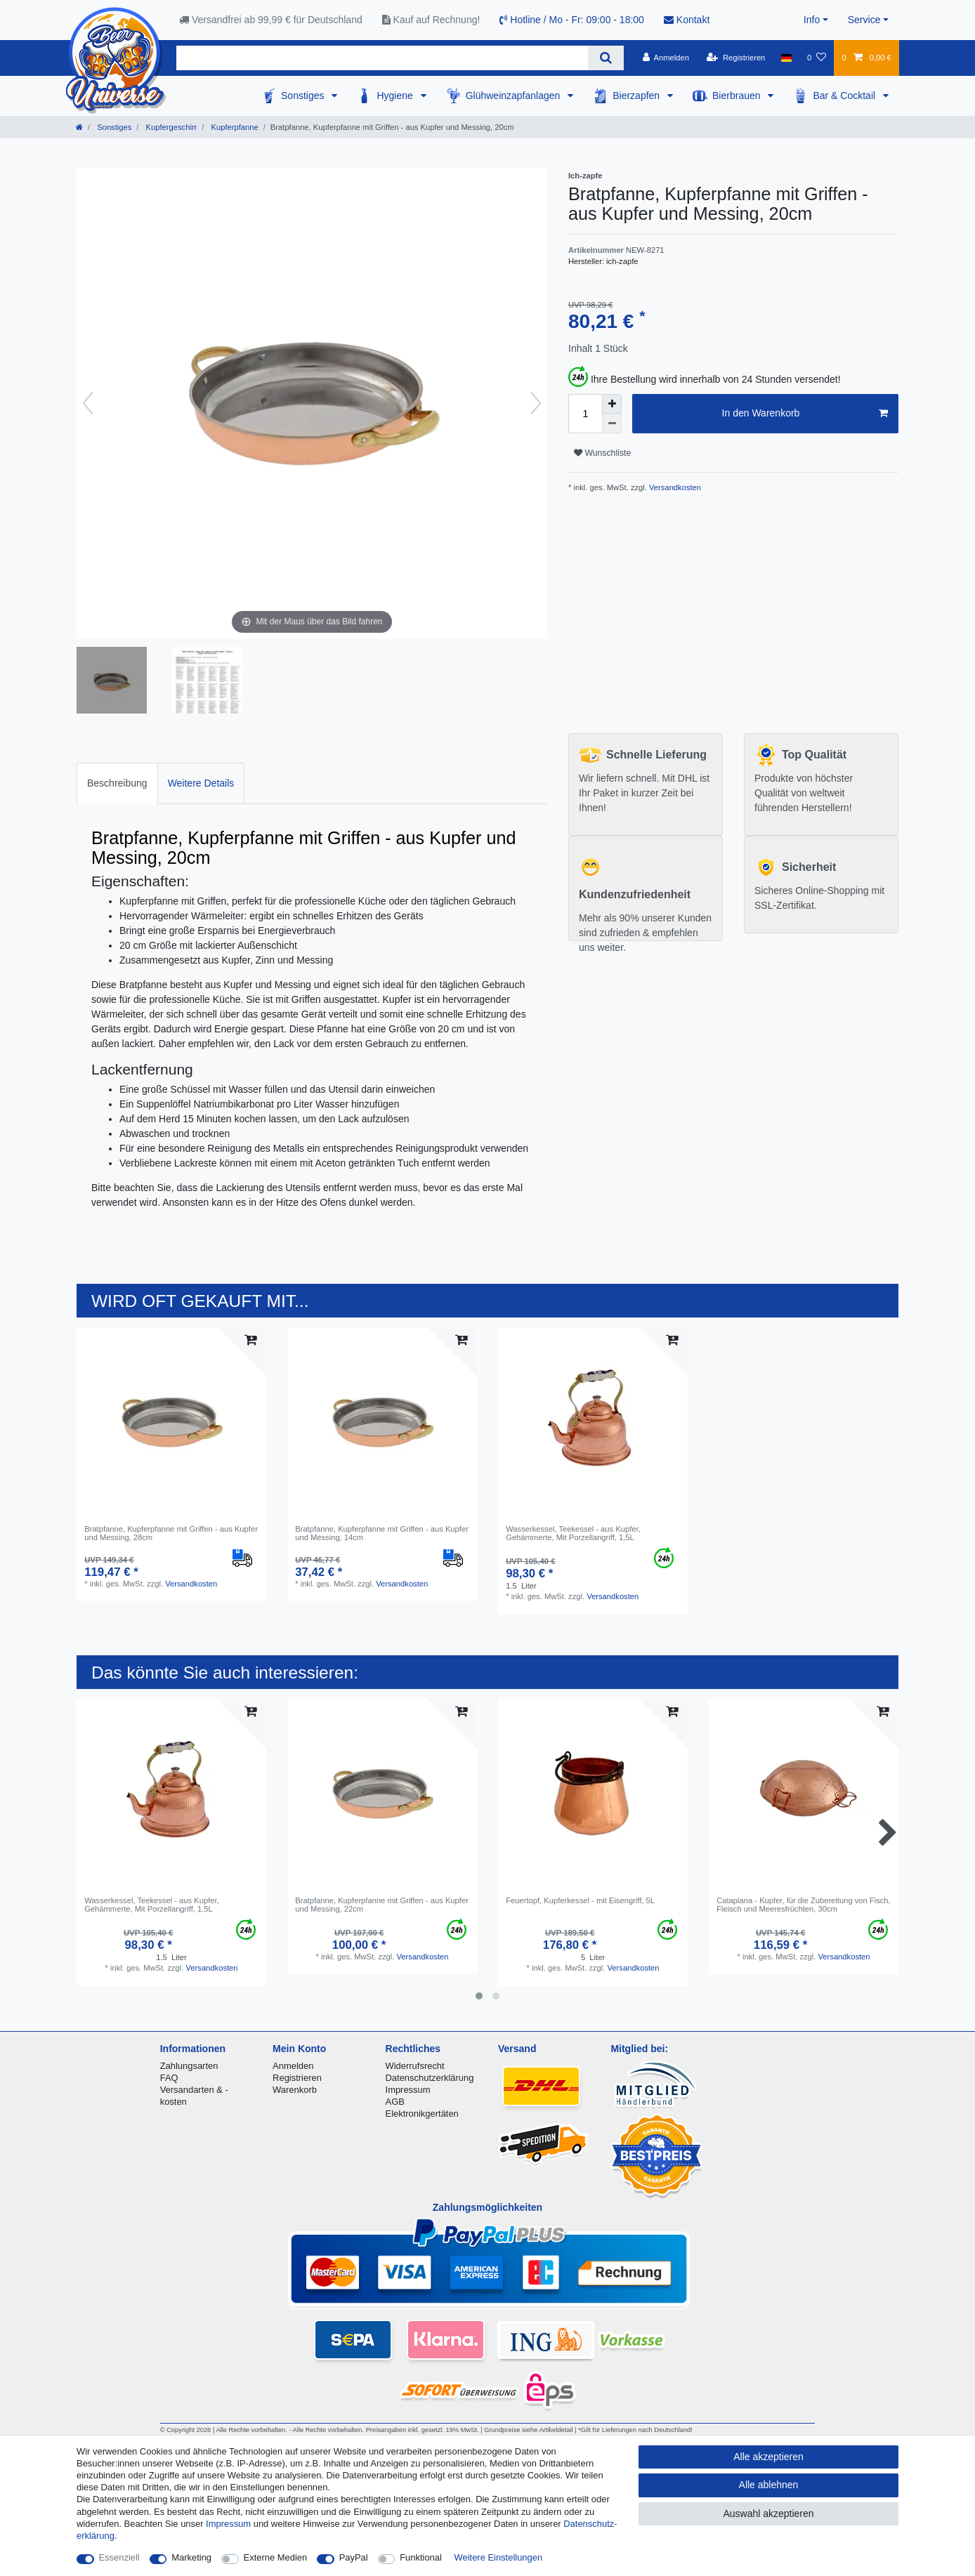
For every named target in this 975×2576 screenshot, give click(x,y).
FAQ (169, 2077)
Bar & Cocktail (845, 95)
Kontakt (686, 19)
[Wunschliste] (816, 57)
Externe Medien (276, 2557)
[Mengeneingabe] (585, 413)
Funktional (421, 2557)
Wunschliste (602, 453)
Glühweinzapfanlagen (514, 95)
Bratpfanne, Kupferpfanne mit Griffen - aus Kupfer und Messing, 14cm (382, 1533)
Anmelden (293, 2066)
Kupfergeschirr (170, 127)
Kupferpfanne (233, 127)
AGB (395, 2101)
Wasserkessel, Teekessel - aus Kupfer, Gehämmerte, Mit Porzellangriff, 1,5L (573, 1533)
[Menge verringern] (612, 423)
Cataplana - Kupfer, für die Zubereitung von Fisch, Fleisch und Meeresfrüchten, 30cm (803, 1904)
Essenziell (119, 2557)
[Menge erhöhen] (612, 404)
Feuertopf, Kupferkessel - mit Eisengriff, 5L (580, 1900)
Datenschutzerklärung (430, 2077)
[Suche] (606, 58)
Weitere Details (201, 783)
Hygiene (396, 95)
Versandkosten (674, 487)
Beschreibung (117, 783)
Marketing (191, 2557)
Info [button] (812, 19)
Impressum (408, 2089)
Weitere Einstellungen (498, 2557)
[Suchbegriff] (382, 58)
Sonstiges (304, 95)
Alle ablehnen (769, 2484)
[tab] (117, 783)
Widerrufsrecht (415, 2066)
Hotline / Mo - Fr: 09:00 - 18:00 (571, 19)
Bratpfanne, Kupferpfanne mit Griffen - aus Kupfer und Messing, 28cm (171, 1533)
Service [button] (864, 19)
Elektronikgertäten (422, 2113)
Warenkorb (295, 2089)
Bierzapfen (637, 95)
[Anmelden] (665, 57)
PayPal (353, 2557)
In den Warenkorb (805, 413)
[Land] (786, 57)
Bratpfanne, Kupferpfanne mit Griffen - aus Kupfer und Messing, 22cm (382, 1904)
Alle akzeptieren (768, 2456)
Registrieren (297, 2077)
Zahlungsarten (189, 2066)
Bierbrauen (737, 95)
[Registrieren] (736, 57)
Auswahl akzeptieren (768, 2513)
